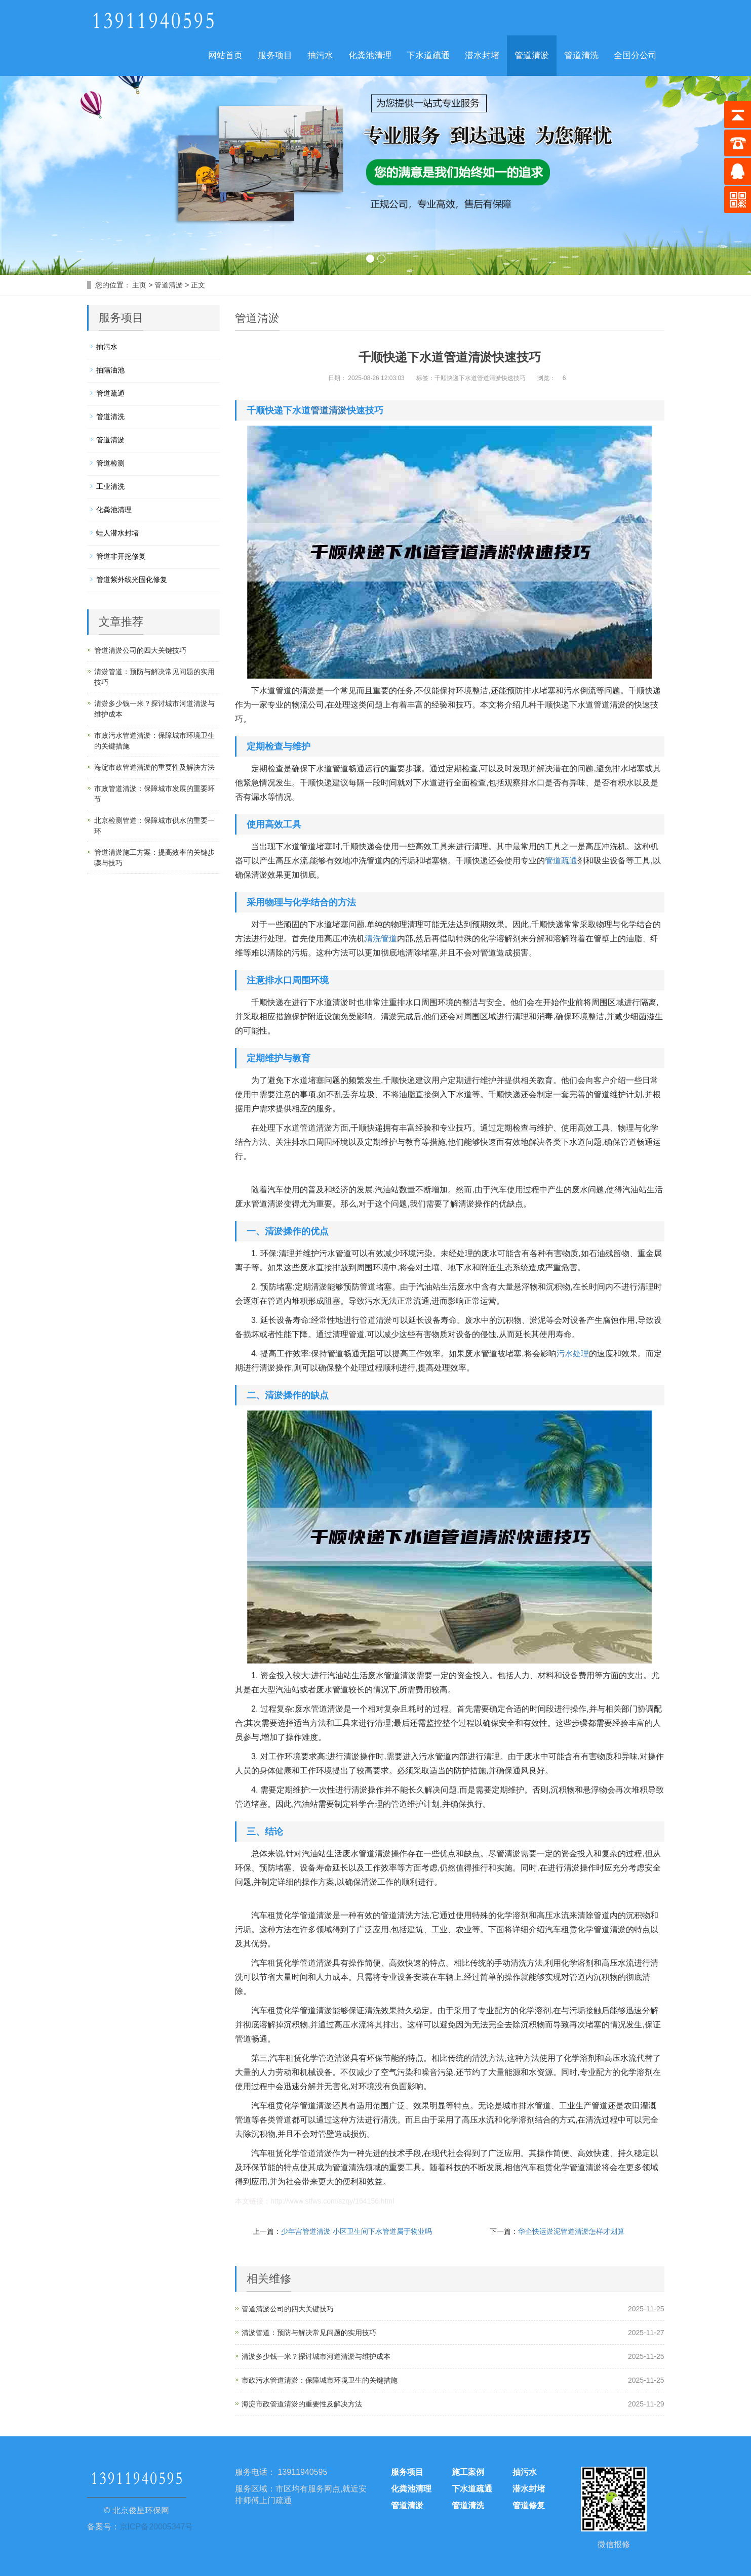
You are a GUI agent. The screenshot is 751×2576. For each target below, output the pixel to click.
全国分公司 (635, 55)
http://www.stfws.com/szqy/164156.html (332, 2201)
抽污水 (320, 55)
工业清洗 (110, 486)
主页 (139, 285)
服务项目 (275, 55)
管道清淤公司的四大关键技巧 (288, 2309)
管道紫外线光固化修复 (131, 579)
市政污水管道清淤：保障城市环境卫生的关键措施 (320, 2380)
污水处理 (573, 1353)
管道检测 (110, 463)
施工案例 (468, 2472)
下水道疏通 (428, 55)
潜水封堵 (482, 55)
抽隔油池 (110, 370)
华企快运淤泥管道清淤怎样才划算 (571, 2231)
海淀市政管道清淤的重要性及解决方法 (302, 2404)
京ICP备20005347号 (156, 2526)
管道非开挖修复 (121, 556)
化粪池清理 (369, 55)
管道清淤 (532, 55)
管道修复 (528, 2505)
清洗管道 (381, 938)
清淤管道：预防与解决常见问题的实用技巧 (309, 2333)
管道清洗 (581, 55)
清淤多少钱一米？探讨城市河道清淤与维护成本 (316, 2356)
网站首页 (225, 55)
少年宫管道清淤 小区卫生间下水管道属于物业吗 (356, 2231)
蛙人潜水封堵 (117, 533)
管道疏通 (561, 860)
